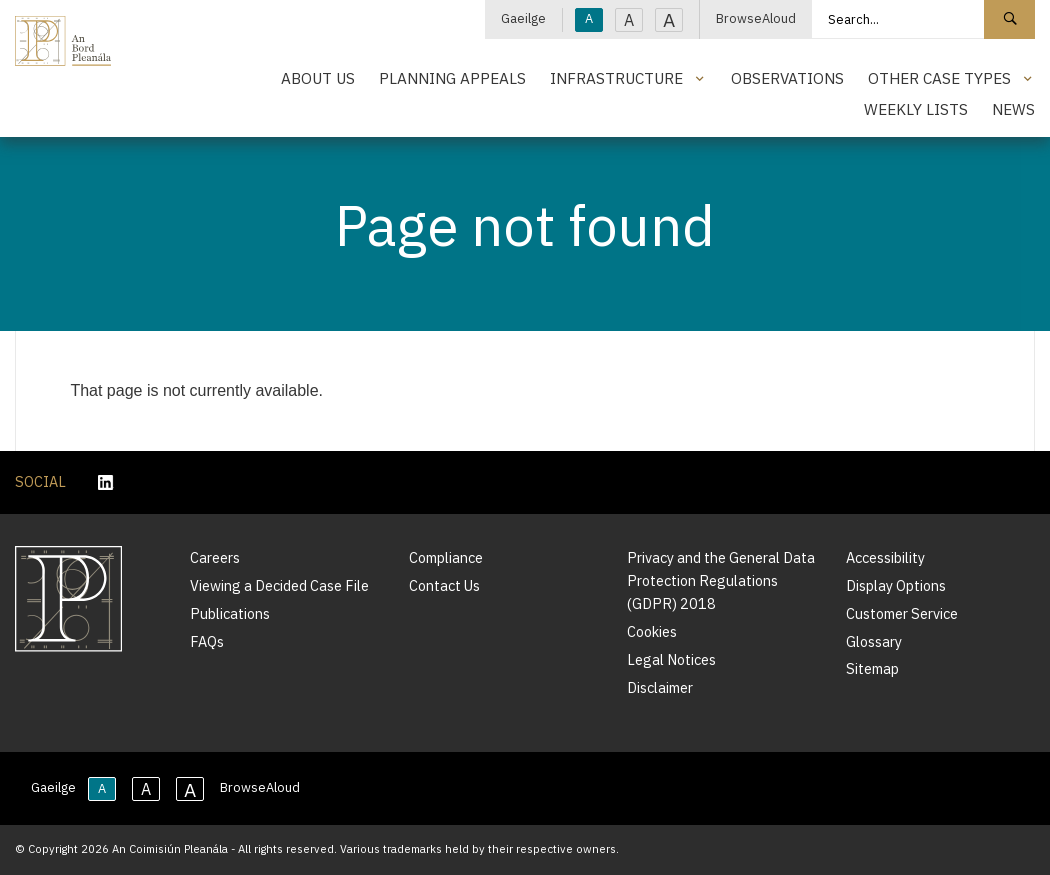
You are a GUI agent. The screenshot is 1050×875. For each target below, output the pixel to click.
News (1013, 109)
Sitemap (872, 668)
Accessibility (885, 557)
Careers (215, 557)
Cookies (652, 631)
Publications (230, 613)
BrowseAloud (756, 18)
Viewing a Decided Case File (279, 585)
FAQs (207, 641)
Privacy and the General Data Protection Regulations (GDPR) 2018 (721, 580)
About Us (318, 78)
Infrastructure (616, 78)
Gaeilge (523, 18)
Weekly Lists (916, 109)
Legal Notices (671, 659)
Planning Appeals (452, 78)
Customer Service (902, 613)
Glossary (874, 641)
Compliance (446, 557)
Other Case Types (939, 78)
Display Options (896, 585)
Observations (787, 78)
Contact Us (444, 585)
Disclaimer (660, 687)
